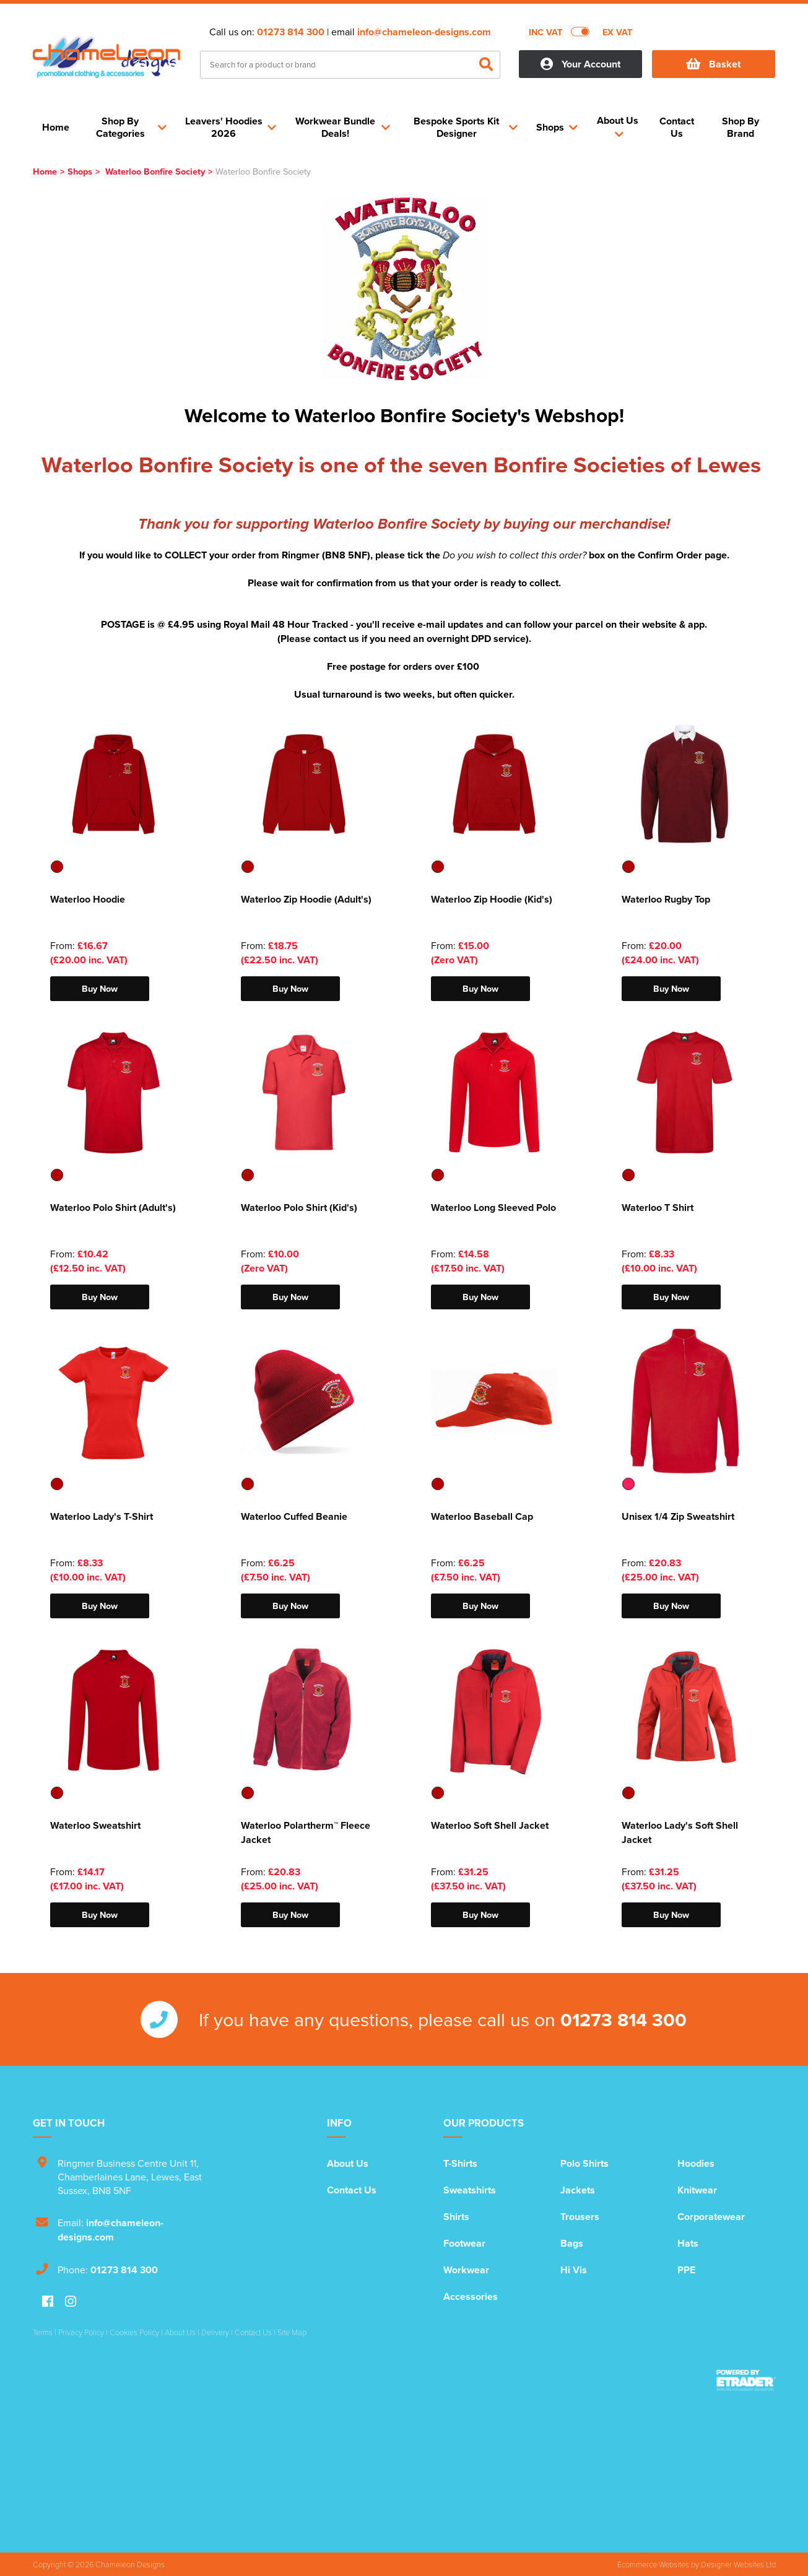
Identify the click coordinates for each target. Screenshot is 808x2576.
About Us (347, 2163)
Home (45, 171)
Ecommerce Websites (653, 2564)
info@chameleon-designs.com (424, 32)
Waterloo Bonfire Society (155, 171)
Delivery (215, 2332)
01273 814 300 (290, 32)
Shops (79, 171)
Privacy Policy (81, 2332)
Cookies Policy (134, 2332)
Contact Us (351, 2190)
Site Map (291, 2332)
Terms (43, 2332)
